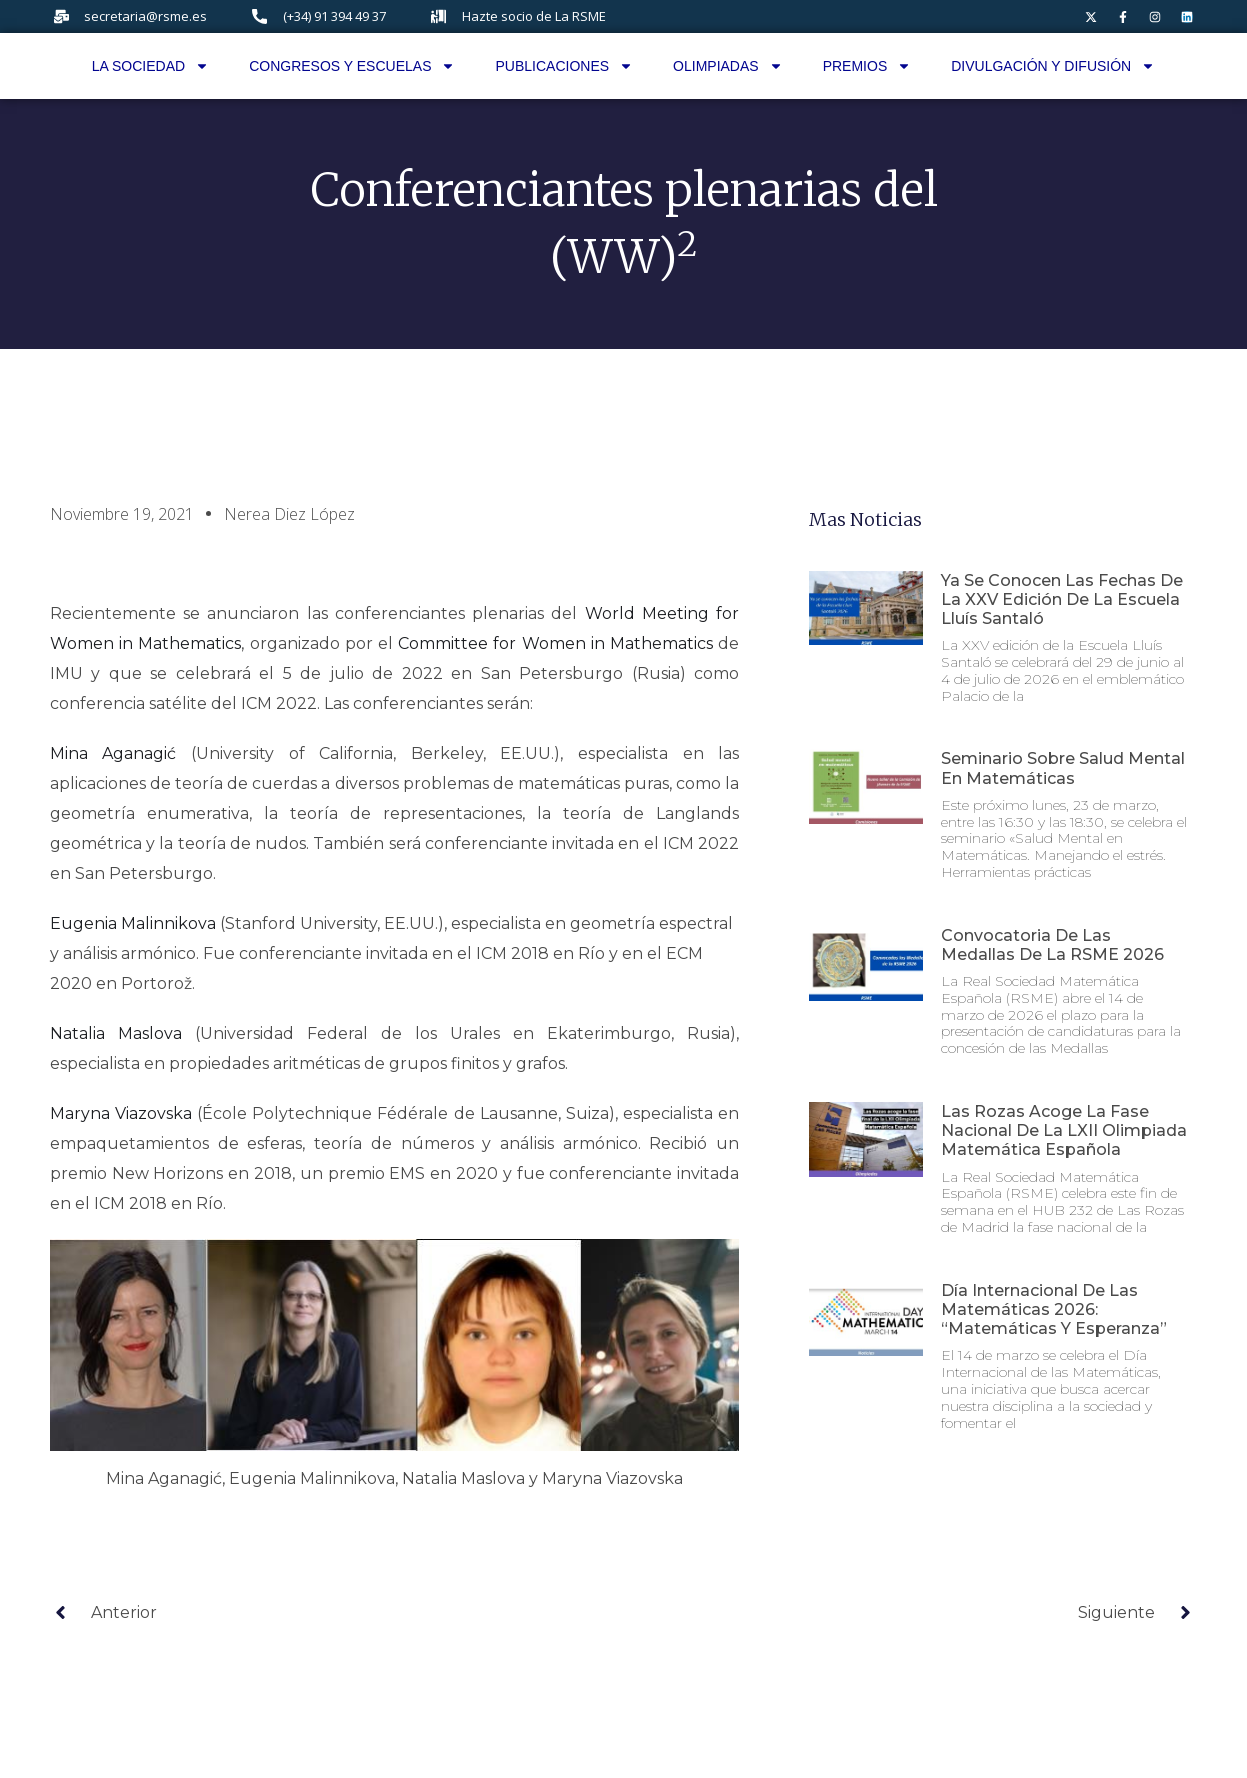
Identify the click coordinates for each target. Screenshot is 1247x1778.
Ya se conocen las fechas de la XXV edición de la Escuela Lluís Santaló (1062, 599)
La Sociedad (150, 66)
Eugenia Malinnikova (133, 923)
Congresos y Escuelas (352, 66)
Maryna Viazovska (121, 1113)
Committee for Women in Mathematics (555, 643)
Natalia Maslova (116, 1033)
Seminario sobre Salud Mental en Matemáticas (1063, 768)
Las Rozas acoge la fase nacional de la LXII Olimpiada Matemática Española (1064, 1130)
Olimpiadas (728, 66)
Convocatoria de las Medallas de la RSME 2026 (1052, 945)
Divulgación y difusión (1053, 66)
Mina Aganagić (113, 753)
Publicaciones (564, 66)
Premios (867, 66)
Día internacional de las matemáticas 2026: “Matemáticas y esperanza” (1054, 1309)
